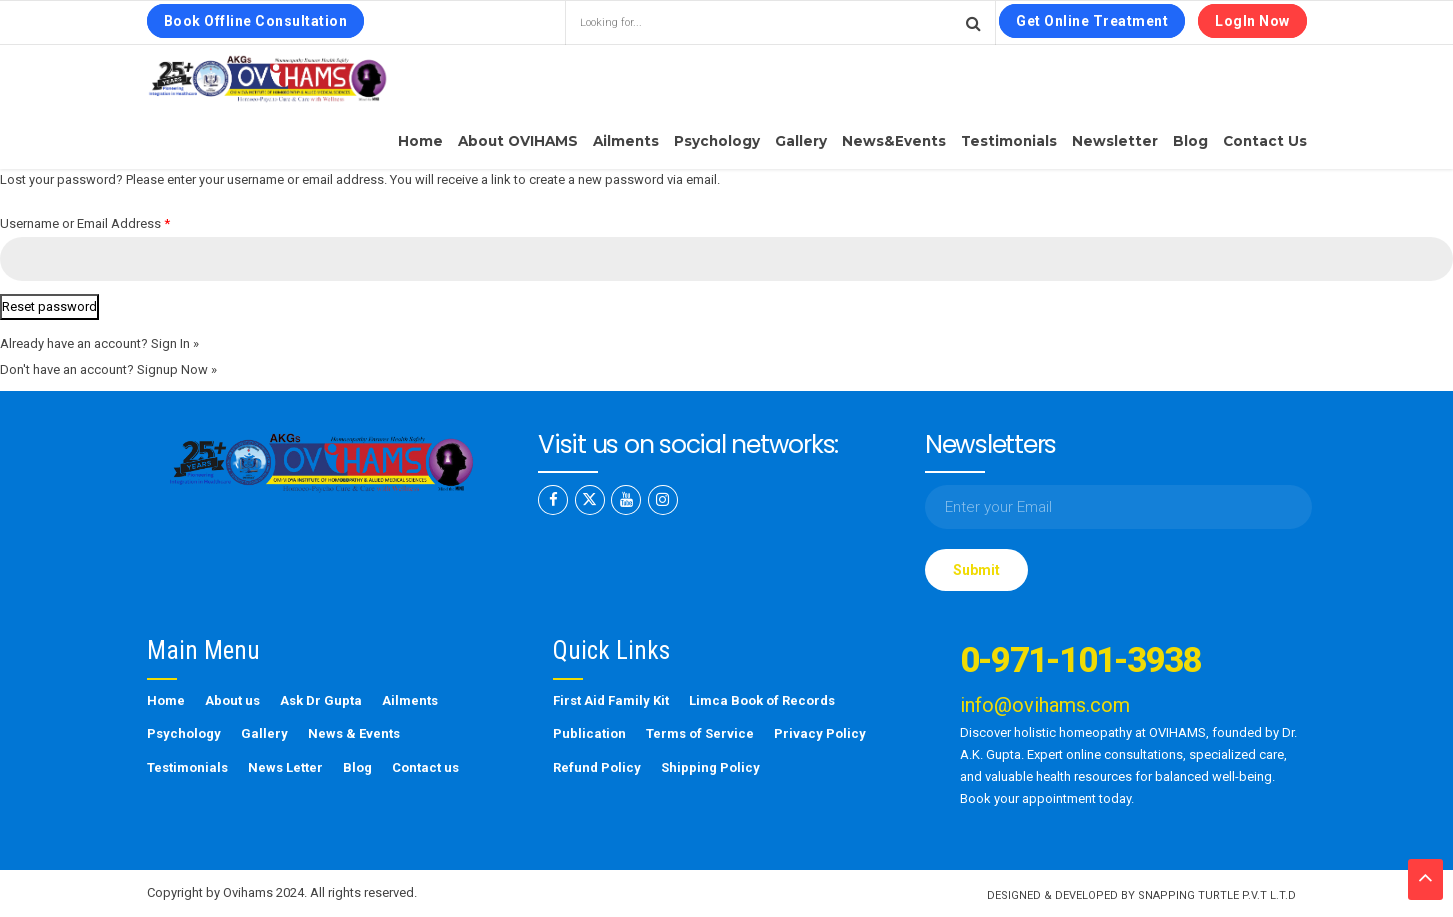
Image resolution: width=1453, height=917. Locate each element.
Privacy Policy (820, 733)
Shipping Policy (710, 767)
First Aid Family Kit (611, 700)
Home (420, 141)
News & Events (354, 733)
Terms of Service (700, 733)
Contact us (1265, 141)
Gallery (801, 141)
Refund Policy (597, 767)
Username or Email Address (85, 223)
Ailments (626, 141)
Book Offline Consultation (256, 21)
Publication (589, 733)
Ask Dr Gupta (321, 700)
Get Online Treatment (1092, 21)
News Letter (285, 767)
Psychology (717, 141)
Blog (1190, 141)
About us (232, 700)
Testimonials (1009, 141)
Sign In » (175, 343)
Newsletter (1115, 141)
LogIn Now (1252, 21)
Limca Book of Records (762, 700)
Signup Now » (177, 369)
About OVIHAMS (518, 141)
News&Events (894, 141)
